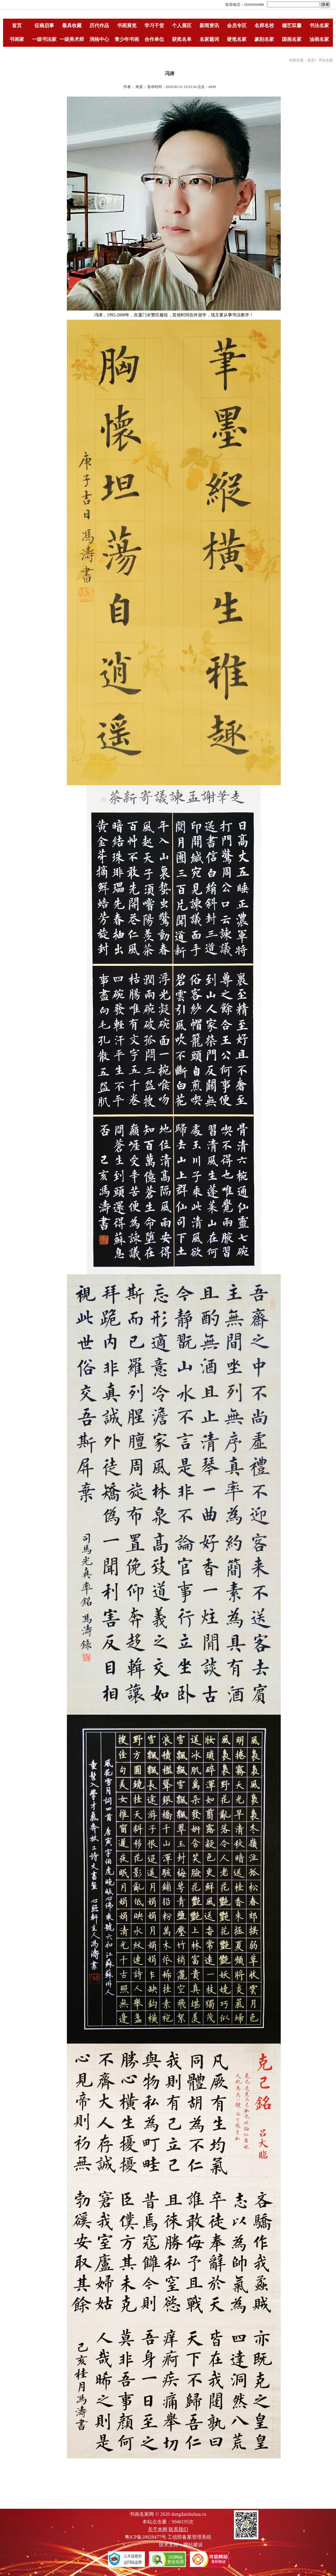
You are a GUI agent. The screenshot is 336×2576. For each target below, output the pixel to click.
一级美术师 (72, 39)
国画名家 (291, 39)
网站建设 (193, 2544)
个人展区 (182, 25)
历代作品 (99, 25)
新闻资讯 (209, 25)
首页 (17, 25)
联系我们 (178, 2529)
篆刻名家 (264, 39)
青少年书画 (127, 39)
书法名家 (319, 25)
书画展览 (127, 25)
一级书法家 (44, 39)
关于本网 (157, 2529)
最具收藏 (72, 25)
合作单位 (154, 39)
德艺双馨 (291, 25)
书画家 (16, 39)
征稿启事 (44, 25)
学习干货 (154, 25)
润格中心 (99, 39)
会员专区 (237, 25)
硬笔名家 (237, 39)
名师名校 (264, 25)
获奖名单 (182, 39)
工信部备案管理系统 (189, 2537)
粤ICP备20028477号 (145, 2537)
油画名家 (319, 39)
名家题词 (209, 39)
